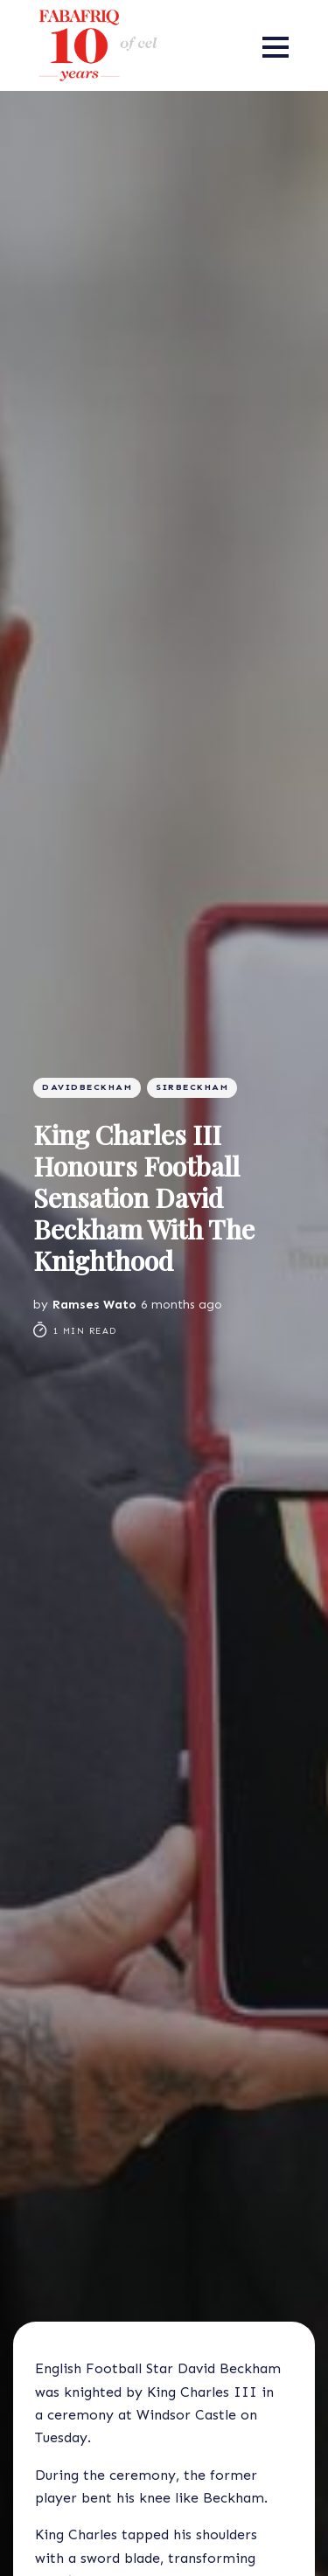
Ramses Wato (94, 1304)
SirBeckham (192, 1087)
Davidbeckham (87, 1087)
